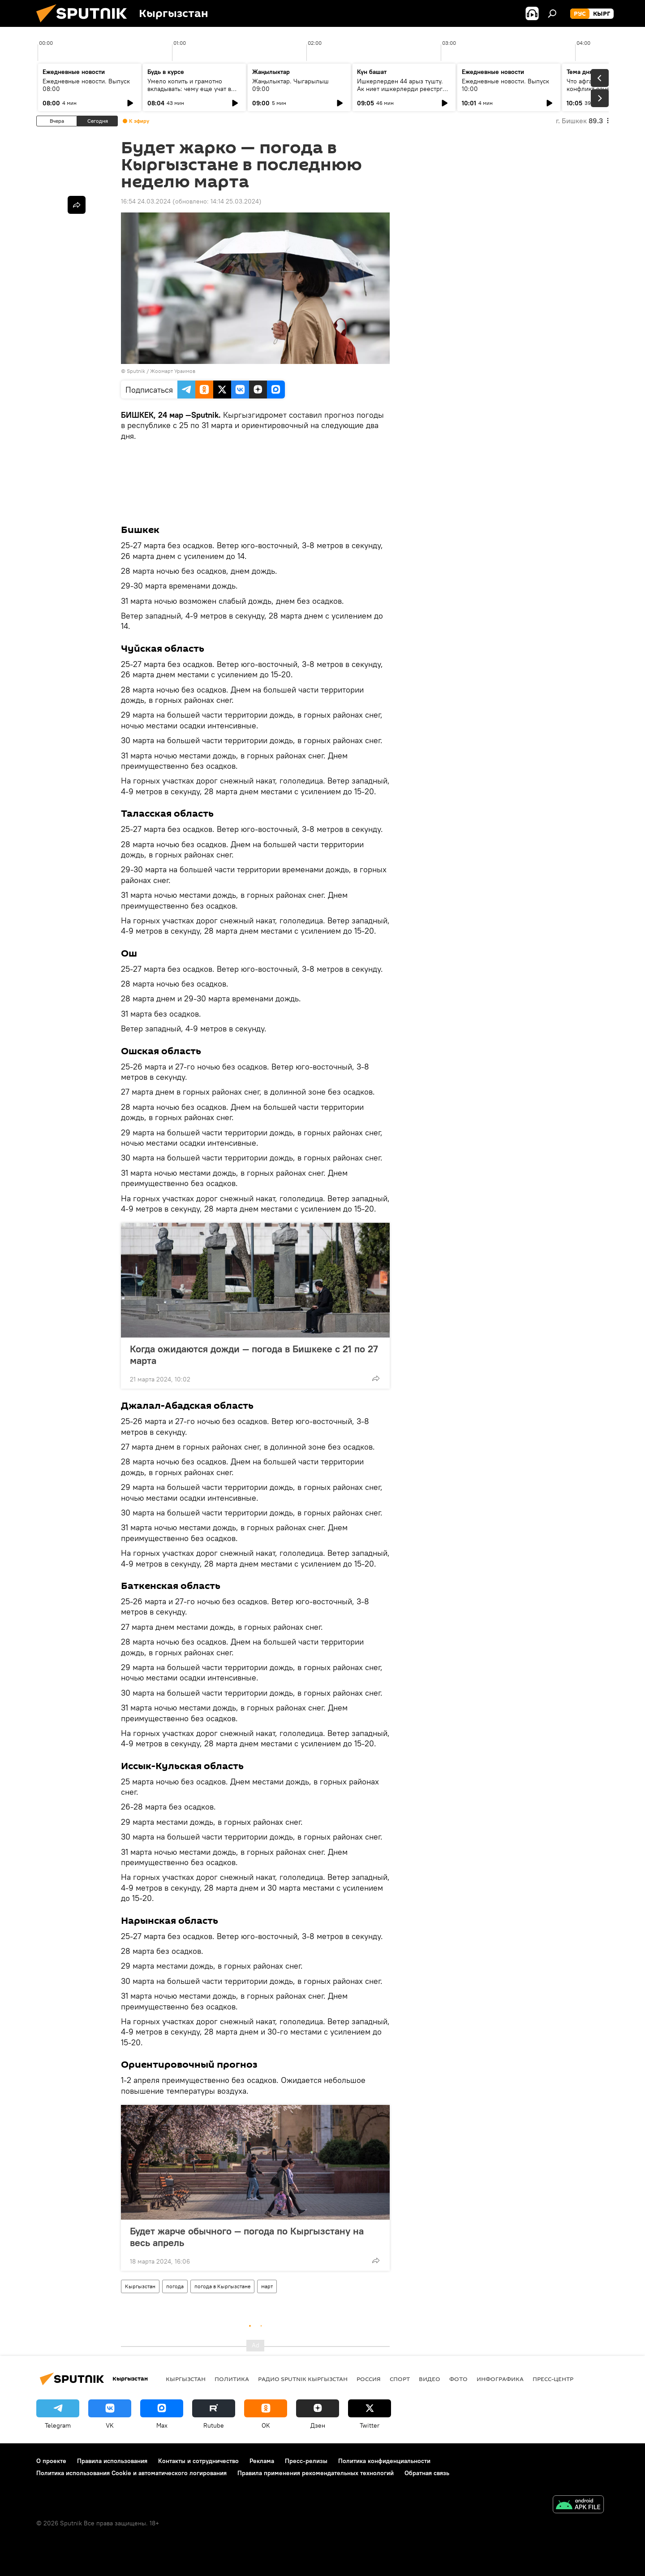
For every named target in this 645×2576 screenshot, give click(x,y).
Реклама (261, 2461)
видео (429, 2379)
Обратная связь (426, 2473)
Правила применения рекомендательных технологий (315, 2473)
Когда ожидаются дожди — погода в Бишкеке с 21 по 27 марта (254, 1354)
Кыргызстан (140, 2286)
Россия (369, 2379)
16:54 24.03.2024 (146, 201)
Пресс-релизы (306, 2461)
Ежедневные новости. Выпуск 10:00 (505, 85)
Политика (232, 2379)
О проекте (51, 2461)
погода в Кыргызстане (222, 2286)
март (267, 2286)
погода (175, 2286)
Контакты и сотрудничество (198, 2461)
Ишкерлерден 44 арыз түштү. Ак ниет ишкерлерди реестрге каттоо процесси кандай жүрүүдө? (401, 92)
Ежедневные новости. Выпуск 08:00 (86, 85)
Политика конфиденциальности (384, 2461)
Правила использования (112, 2461)
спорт (400, 2379)
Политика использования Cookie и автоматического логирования (131, 2473)
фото (458, 2379)
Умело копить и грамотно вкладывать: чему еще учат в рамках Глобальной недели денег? (189, 92)
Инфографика (500, 2379)
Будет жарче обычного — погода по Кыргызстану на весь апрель (247, 2236)
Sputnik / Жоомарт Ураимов (161, 371)
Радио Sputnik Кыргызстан (303, 2379)
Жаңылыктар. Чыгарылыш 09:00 (290, 85)
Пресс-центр (553, 2379)
